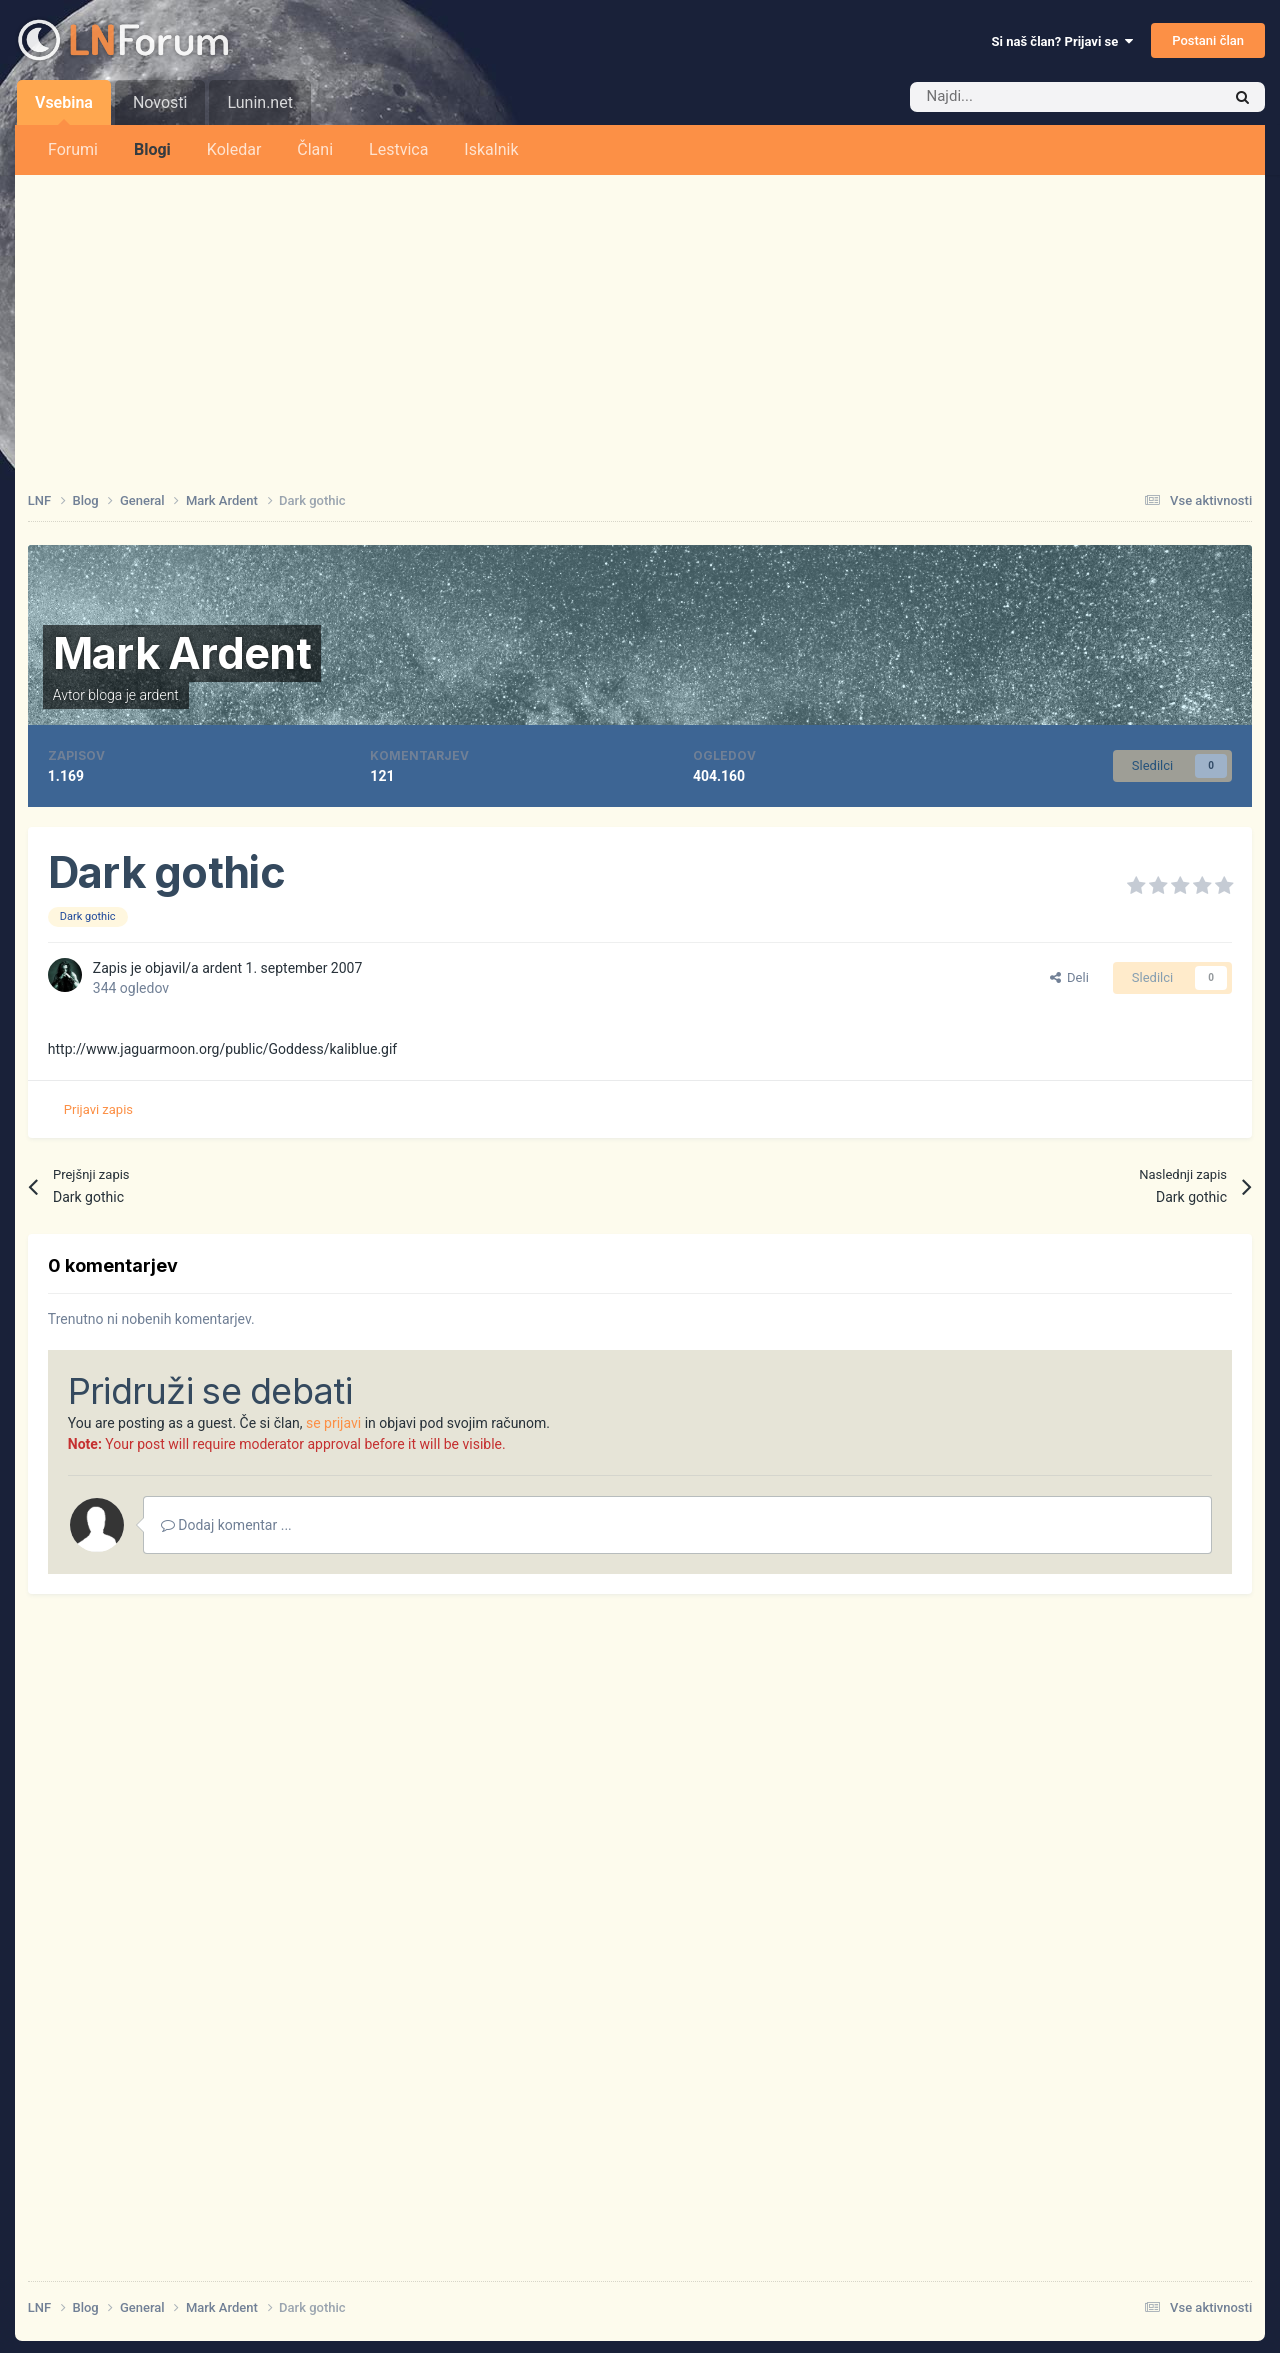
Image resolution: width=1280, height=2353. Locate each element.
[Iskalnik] (1023, 97)
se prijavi (333, 1423)
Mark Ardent (182, 653)
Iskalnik (491, 149)
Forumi (73, 149)
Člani (315, 149)
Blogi (152, 149)
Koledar (234, 149)
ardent (159, 695)
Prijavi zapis (98, 1109)
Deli (1069, 977)
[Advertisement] (640, 325)
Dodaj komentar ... (226, 1525)
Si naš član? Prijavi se (1062, 41)
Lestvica (398, 149)
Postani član (1208, 40)
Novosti (160, 102)
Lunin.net (259, 102)
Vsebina (64, 109)
